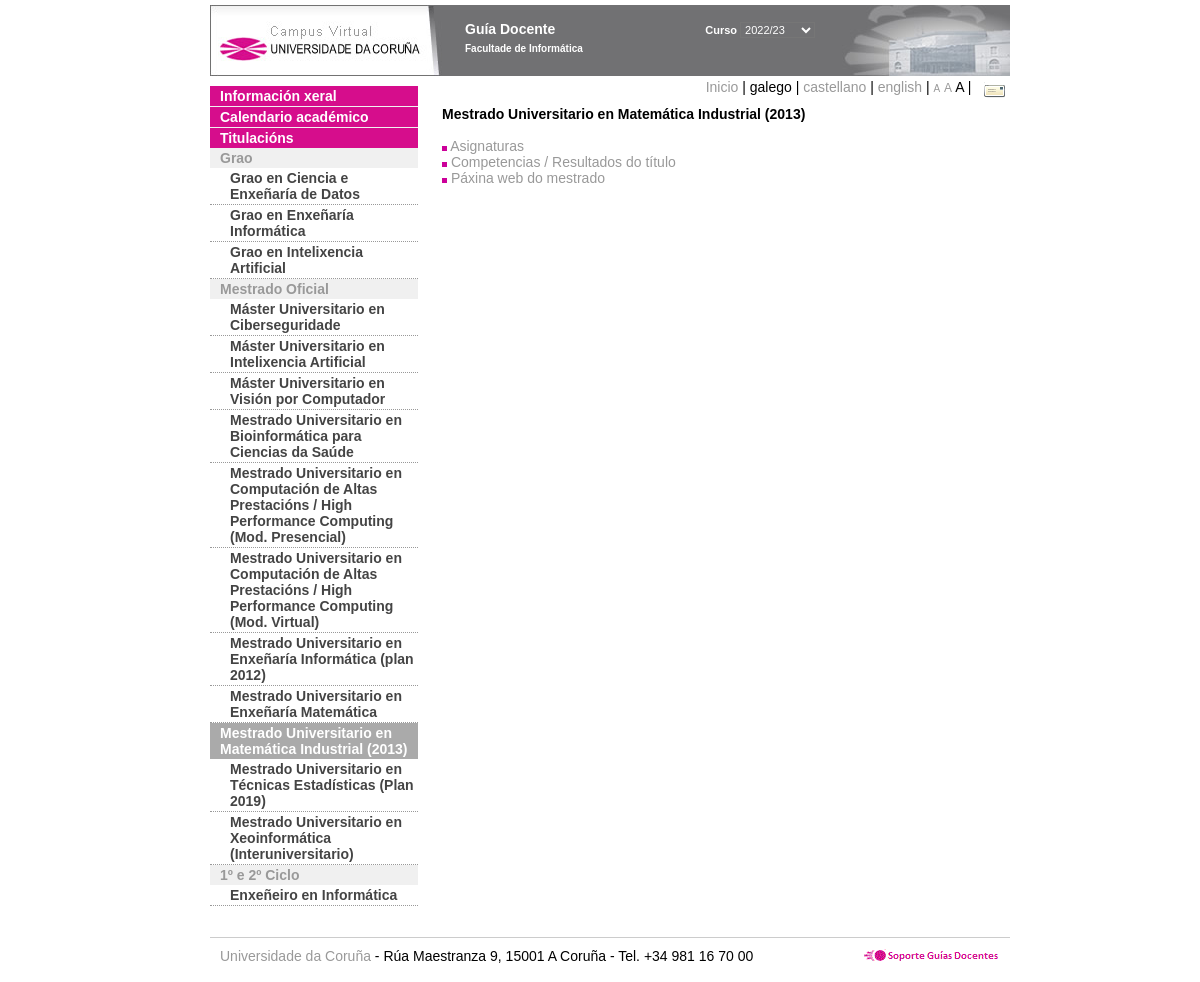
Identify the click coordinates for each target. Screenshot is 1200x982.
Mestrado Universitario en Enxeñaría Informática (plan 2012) (322, 659)
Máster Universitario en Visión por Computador (307, 391)
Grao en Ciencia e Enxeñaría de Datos (295, 186)
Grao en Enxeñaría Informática (292, 223)
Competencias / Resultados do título (563, 162)
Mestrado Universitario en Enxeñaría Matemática (316, 704)
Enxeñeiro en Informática (313, 895)
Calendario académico (294, 117)
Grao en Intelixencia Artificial (296, 260)
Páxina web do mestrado (528, 178)
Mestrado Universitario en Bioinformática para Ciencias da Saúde (316, 436)
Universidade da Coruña (295, 956)
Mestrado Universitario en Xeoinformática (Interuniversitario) (316, 838)
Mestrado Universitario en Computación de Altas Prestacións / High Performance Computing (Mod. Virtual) (316, 590)
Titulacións (257, 138)
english (900, 87)
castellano (834, 87)
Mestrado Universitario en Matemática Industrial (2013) (314, 741)
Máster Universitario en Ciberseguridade (307, 317)
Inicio (724, 87)
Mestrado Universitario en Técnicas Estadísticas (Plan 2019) (322, 785)
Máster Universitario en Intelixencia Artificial (307, 354)
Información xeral (278, 96)
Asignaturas (487, 146)
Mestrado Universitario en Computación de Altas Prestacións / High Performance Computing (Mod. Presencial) (316, 505)
